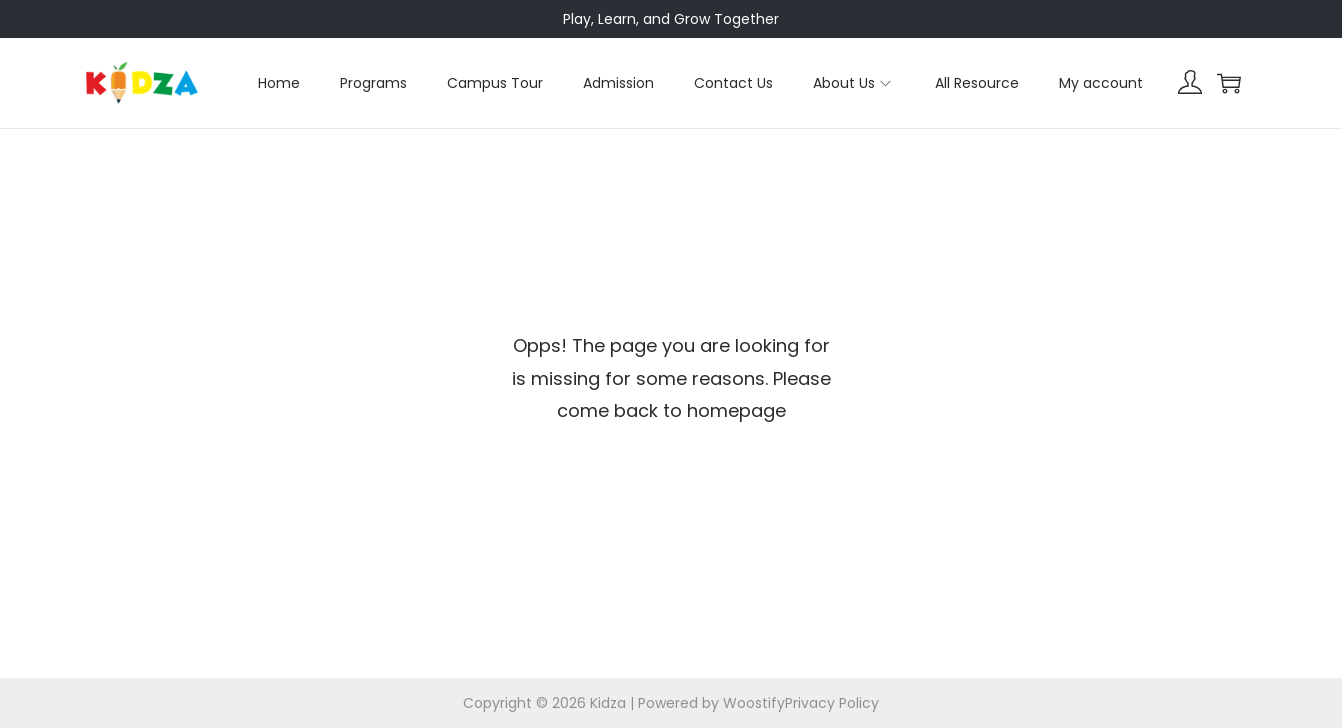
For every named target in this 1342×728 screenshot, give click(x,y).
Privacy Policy (832, 703)
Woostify (754, 703)
